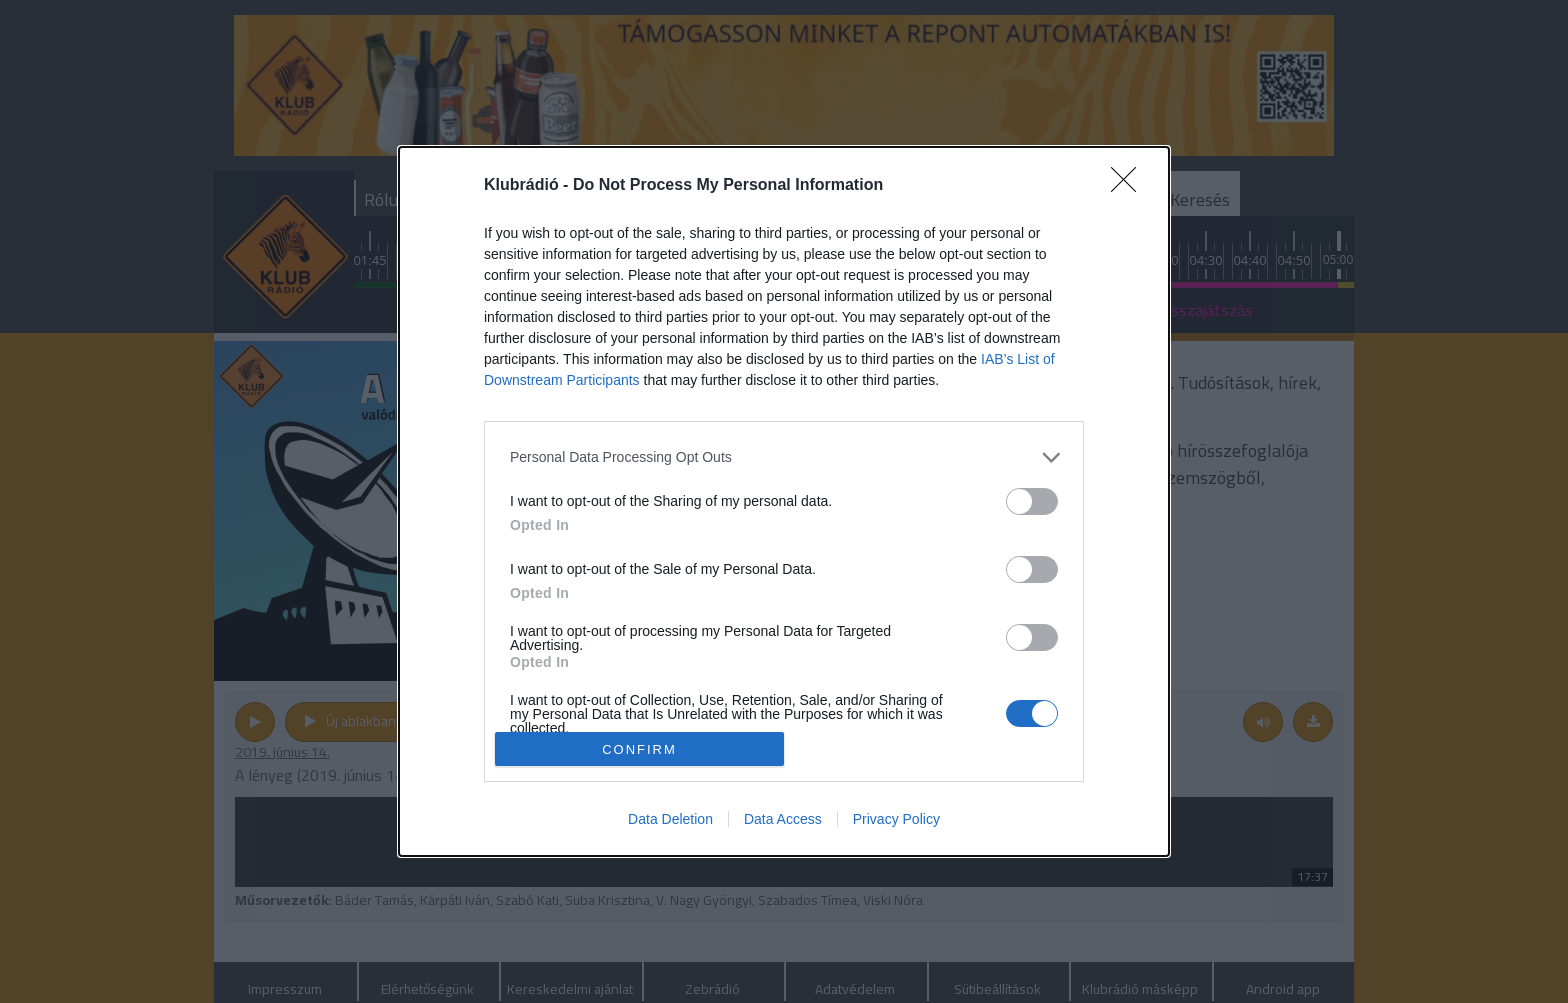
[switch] (1032, 501)
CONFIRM (639, 749)
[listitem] (784, 457)
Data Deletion (670, 819)
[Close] (1130, 186)
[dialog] (784, 502)
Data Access (783, 819)
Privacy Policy (896, 819)
